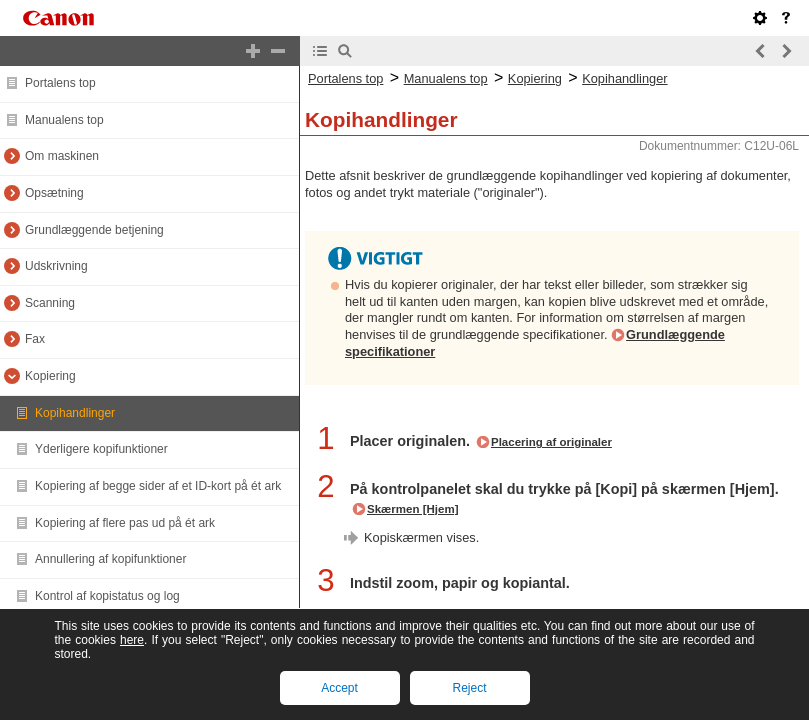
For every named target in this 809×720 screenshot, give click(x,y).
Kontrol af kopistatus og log (107, 596)
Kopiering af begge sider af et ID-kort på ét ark (158, 486)
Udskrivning (56, 266)
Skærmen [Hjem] (413, 509)
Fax (35, 339)
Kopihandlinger (75, 413)
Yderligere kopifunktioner (101, 449)
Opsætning (54, 193)
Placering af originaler (551, 442)
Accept (339, 688)
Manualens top (64, 120)
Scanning (50, 303)
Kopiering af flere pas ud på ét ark (125, 523)
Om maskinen (62, 156)
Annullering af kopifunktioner (110, 559)
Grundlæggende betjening (94, 230)
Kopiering (50, 376)
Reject (469, 688)
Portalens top (60, 83)
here (132, 640)
